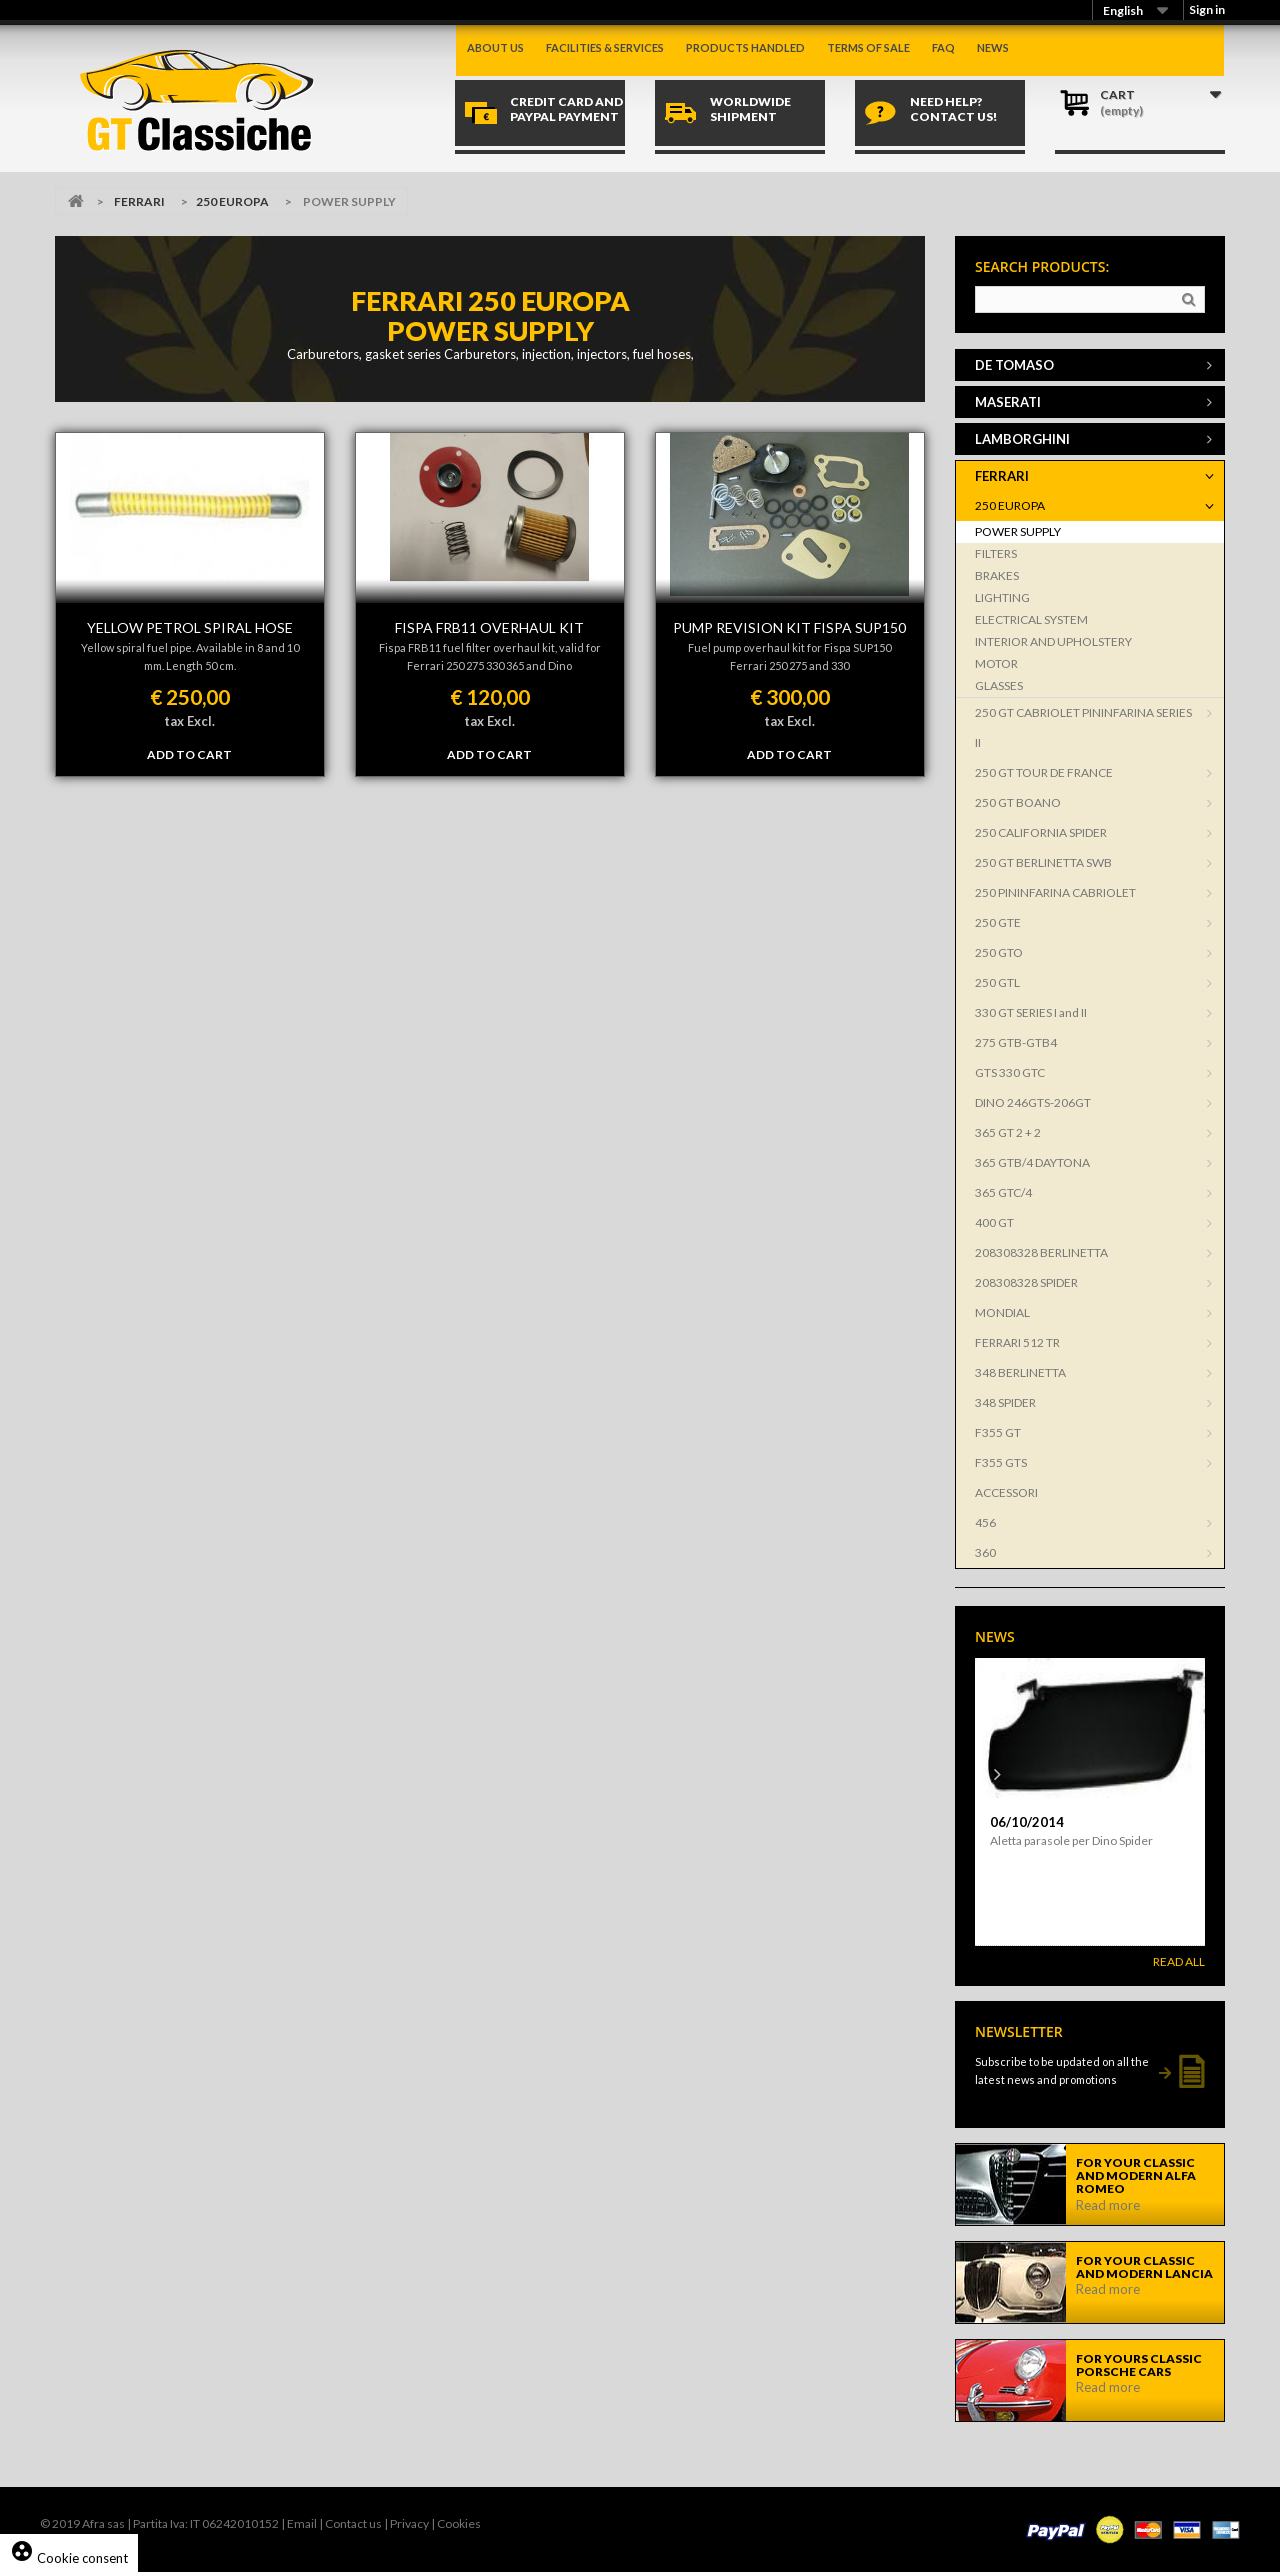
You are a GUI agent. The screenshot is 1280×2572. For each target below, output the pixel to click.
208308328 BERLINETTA (1041, 1252)
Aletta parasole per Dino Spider (1071, 1840)
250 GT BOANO (1018, 802)
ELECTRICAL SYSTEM (1031, 619)
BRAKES (997, 575)
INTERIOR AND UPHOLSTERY (1053, 641)
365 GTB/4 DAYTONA (1032, 1162)
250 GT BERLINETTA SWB (1043, 862)
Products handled (745, 47)
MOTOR (996, 663)
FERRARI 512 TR (1017, 1342)
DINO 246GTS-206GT (1033, 1102)
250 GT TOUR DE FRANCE (1044, 772)
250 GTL (997, 982)
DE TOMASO (1014, 365)
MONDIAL (1002, 1312)
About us (495, 47)
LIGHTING (1002, 597)
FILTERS (996, 553)
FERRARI (139, 201)
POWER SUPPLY (1018, 531)
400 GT (994, 1222)
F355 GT (998, 1432)
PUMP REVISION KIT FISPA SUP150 (789, 627)
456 (985, 1522)
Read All (1179, 1961)
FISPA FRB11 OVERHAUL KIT (489, 627)
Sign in (1207, 9)
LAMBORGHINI (1022, 439)
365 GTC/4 (1003, 1192)
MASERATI (1008, 402)
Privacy (409, 2523)
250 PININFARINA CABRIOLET (1055, 892)
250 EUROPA (232, 201)
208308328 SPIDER (1026, 1282)
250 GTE (998, 922)
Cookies (459, 2523)
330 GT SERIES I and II (1031, 1012)
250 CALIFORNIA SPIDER (1041, 832)
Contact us (353, 2523)
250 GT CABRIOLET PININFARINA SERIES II (1083, 727)
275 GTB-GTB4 (1016, 1042)
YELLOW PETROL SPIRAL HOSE (190, 627)
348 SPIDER (1005, 1402)
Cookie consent (69, 2558)
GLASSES (999, 685)
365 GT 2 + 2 (1008, 1132)
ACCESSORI (1006, 1492)
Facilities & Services (605, 47)
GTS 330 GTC (1010, 1072)
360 (985, 1552)
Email (302, 2523)
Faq (943, 47)
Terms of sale (868, 47)
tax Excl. (189, 721)
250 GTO (999, 952)
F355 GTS (1001, 1462)
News (993, 47)
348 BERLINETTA (1020, 1372)
